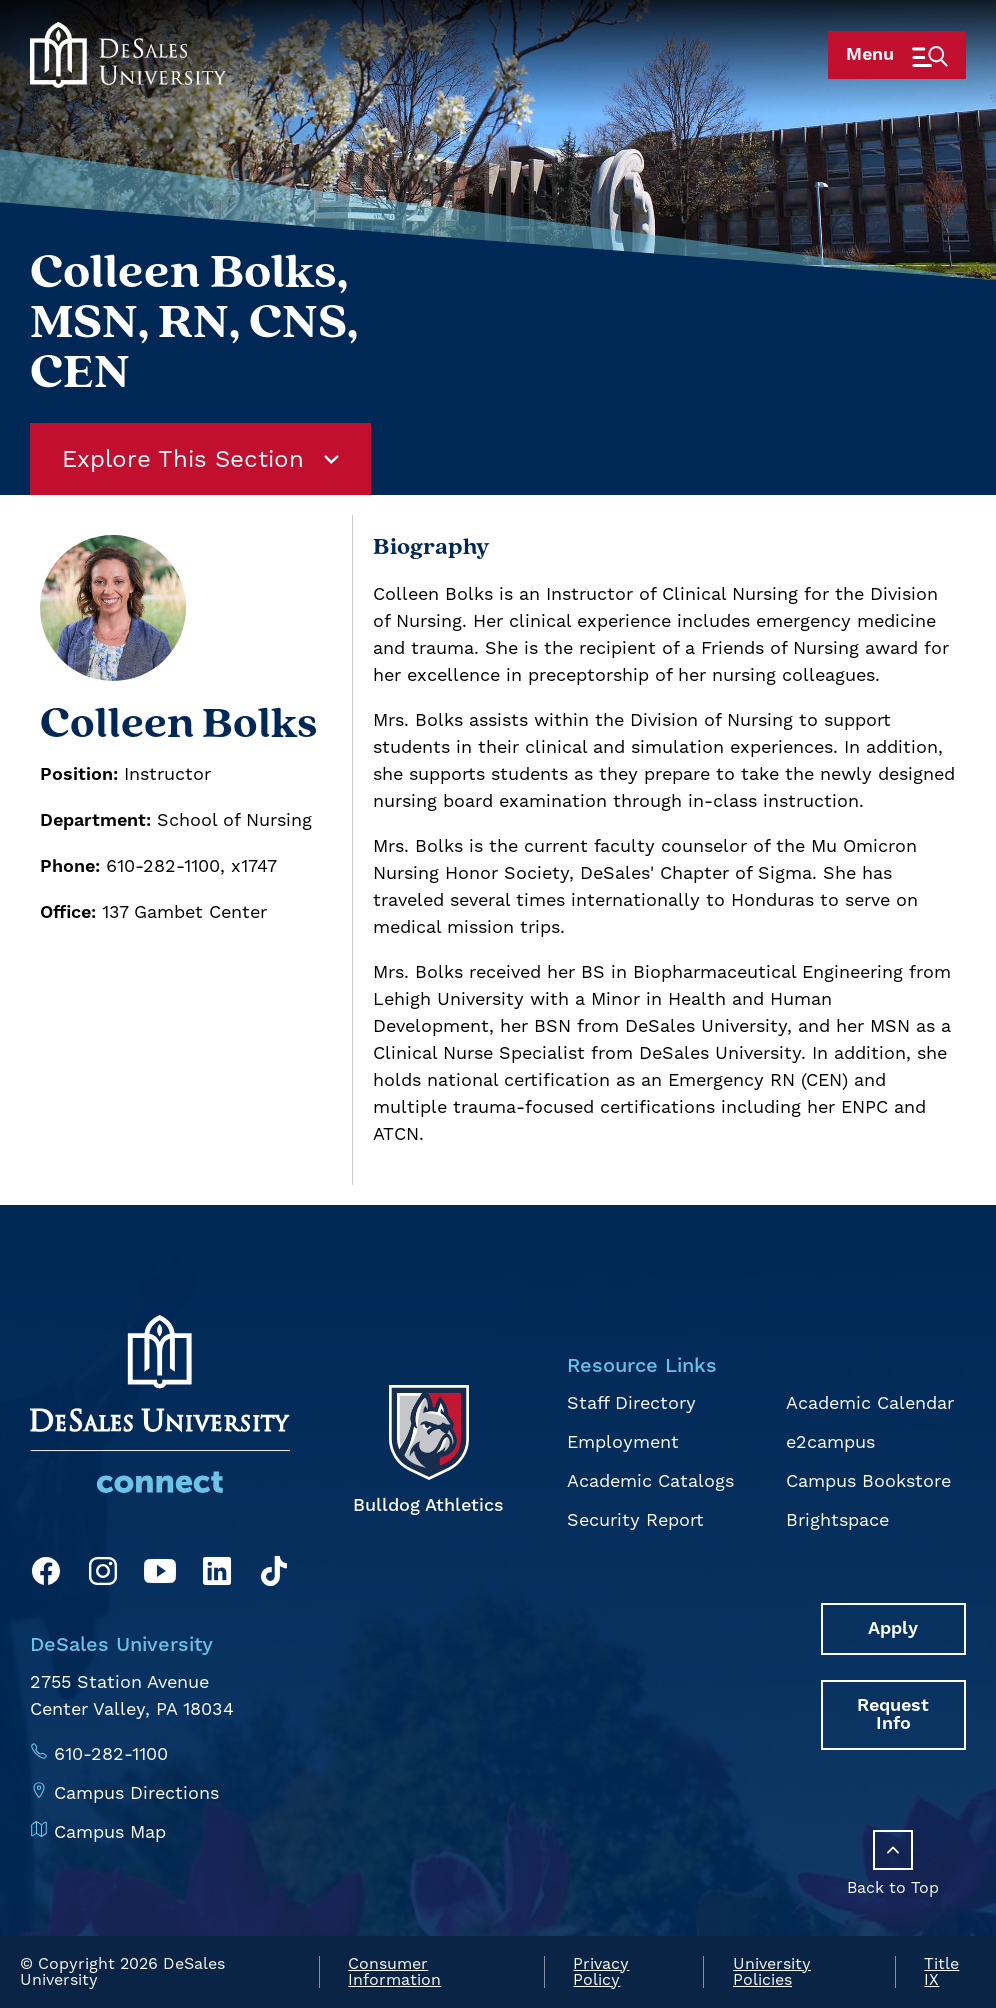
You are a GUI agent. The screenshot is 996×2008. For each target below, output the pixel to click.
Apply (893, 1628)
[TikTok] (274, 1574)
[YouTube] (160, 1574)
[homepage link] (128, 93)
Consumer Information (394, 1971)
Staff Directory (631, 1402)
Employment (623, 1441)
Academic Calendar (870, 1402)
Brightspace (837, 1519)
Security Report (635, 1519)
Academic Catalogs (650, 1480)
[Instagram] (103, 1574)
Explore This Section (200, 459)
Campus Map (110, 1831)
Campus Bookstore (868, 1480)
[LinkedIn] (217, 1574)
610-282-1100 (111, 1753)
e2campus (830, 1441)
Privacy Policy (601, 1971)
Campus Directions (136, 1792)
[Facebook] (46, 1574)
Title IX (941, 1971)
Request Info (893, 1714)
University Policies (772, 1971)
